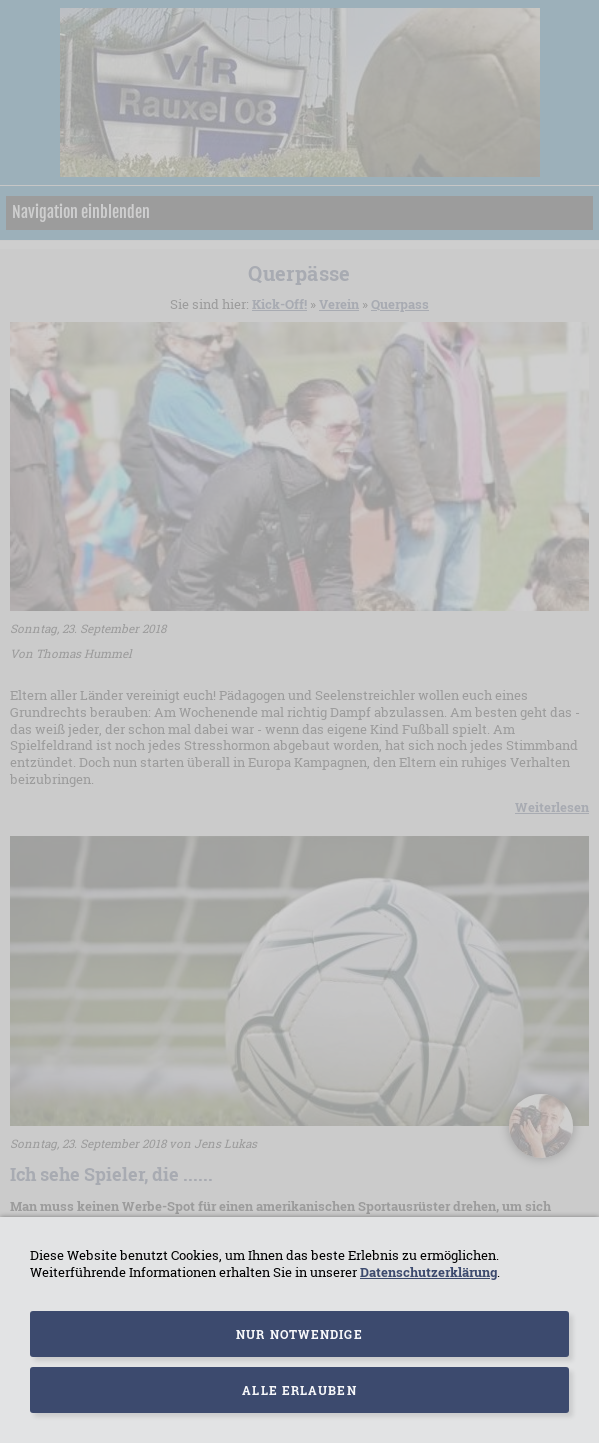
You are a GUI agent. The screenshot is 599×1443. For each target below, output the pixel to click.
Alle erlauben (299, 1390)
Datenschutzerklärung (428, 1272)
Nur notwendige (299, 1334)
